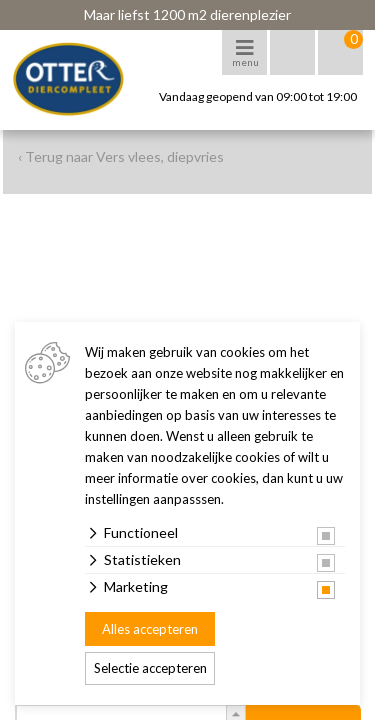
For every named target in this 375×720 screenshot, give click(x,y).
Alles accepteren (150, 629)
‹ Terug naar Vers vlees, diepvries (121, 156)
